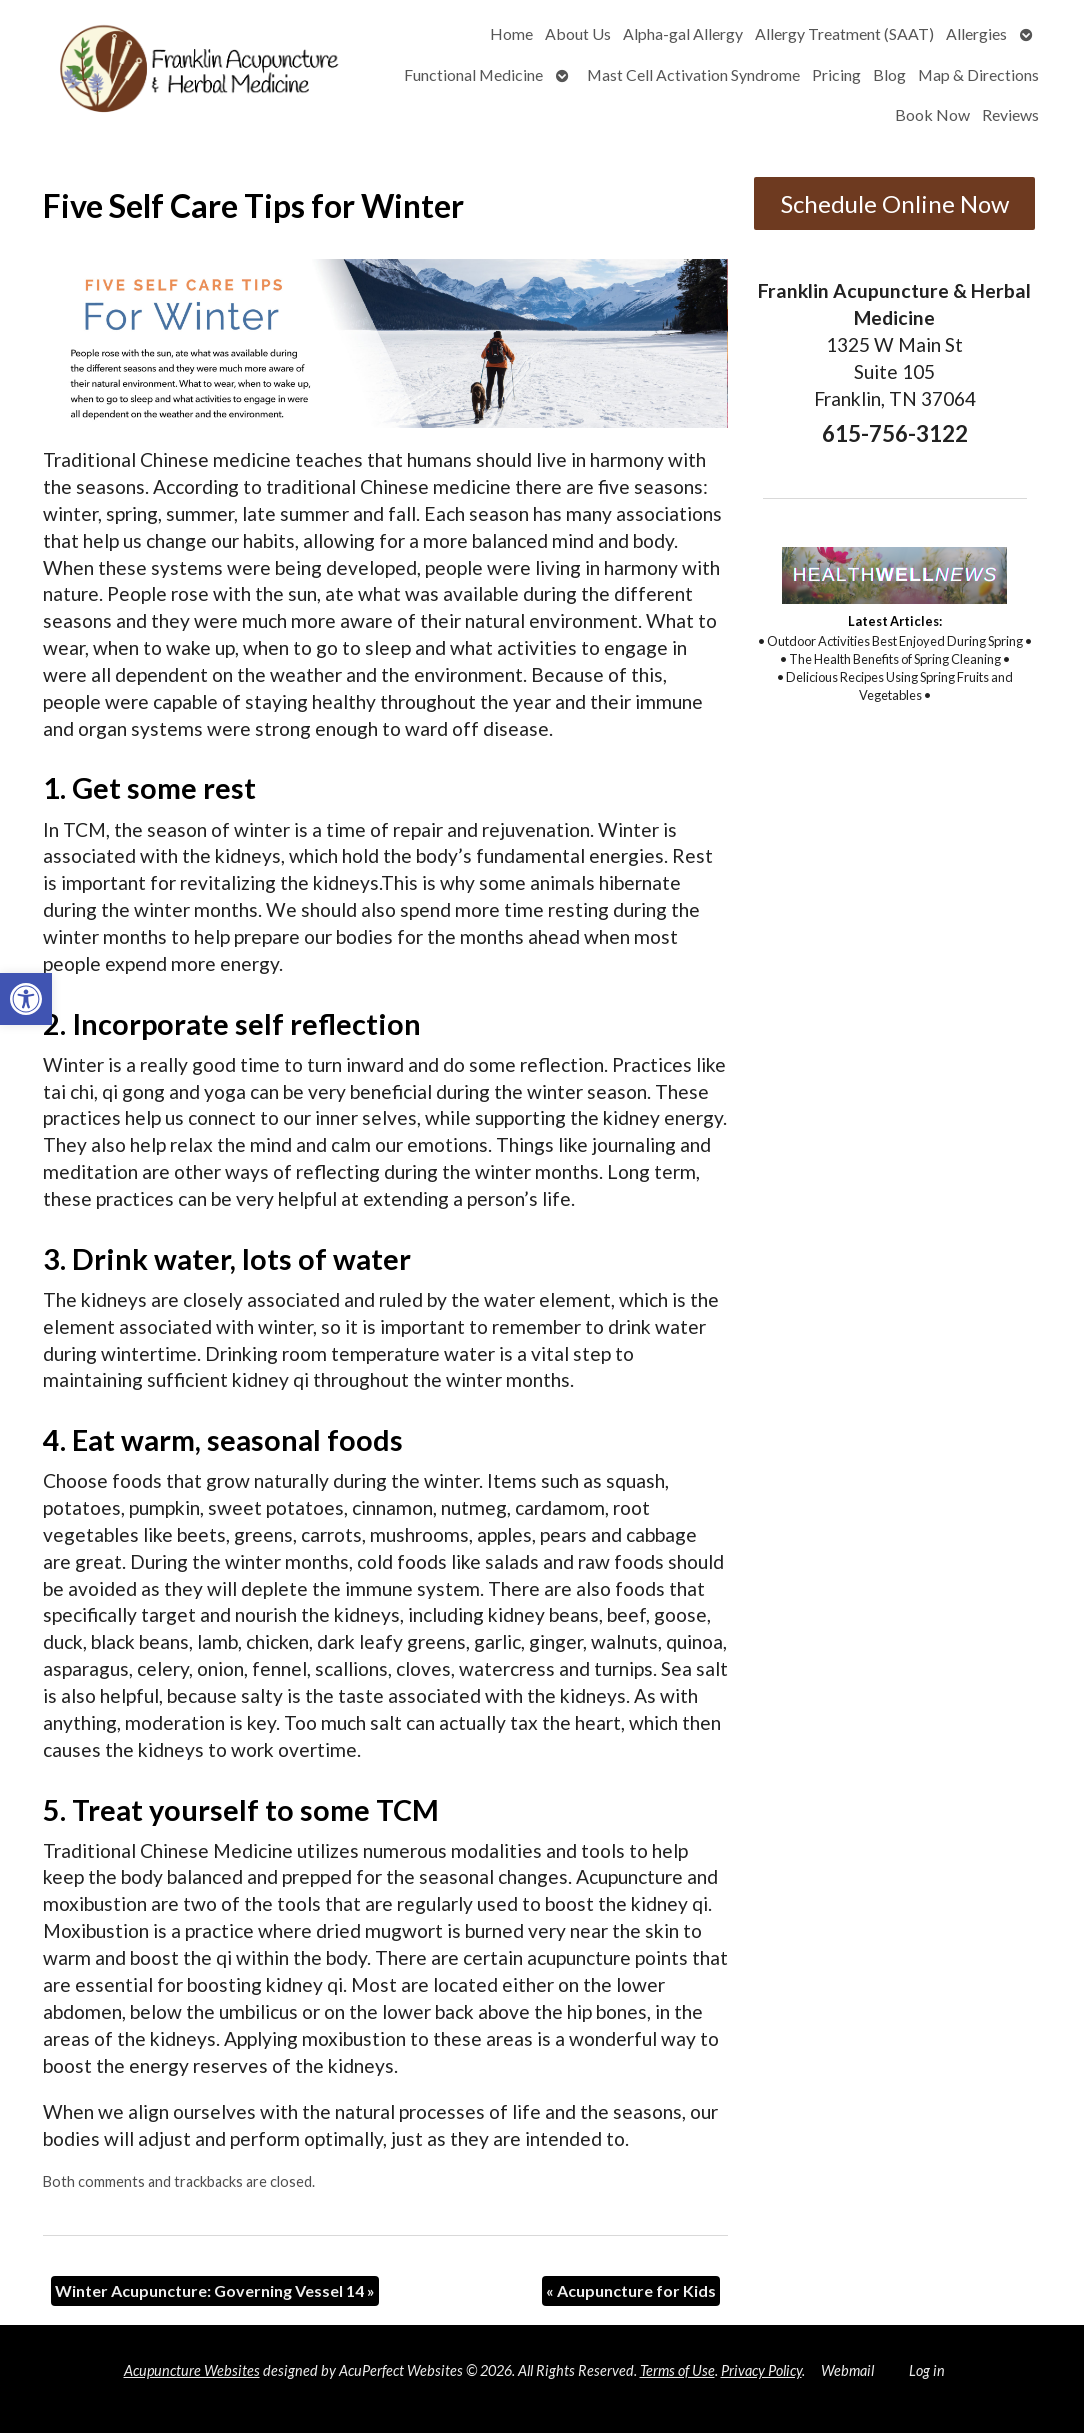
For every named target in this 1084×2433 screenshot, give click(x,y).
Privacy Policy (761, 2370)
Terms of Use (677, 2370)
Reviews (1010, 114)
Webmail (847, 2370)
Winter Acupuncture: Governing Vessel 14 (215, 2290)
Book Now (932, 114)
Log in (927, 2370)
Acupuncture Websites (192, 2370)
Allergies (976, 33)
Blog (889, 74)
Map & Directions (978, 74)
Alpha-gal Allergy (683, 33)
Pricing (836, 74)
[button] (26, 999)
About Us (578, 33)
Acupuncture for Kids (631, 2290)
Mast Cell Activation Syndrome (693, 74)
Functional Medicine (473, 74)
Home (511, 33)
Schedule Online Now (895, 203)
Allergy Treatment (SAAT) (844, 33)
